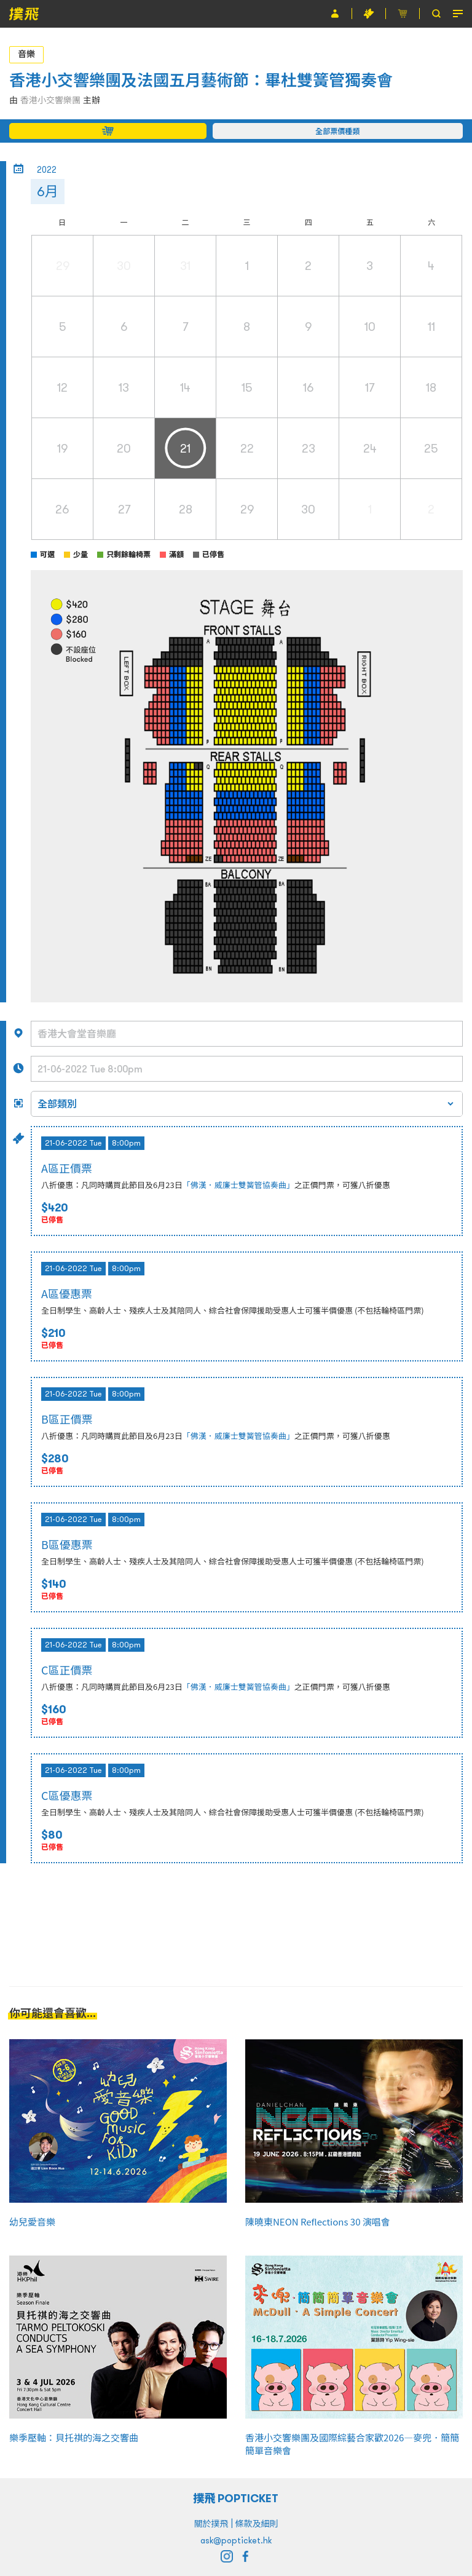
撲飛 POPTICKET (236, 2498)
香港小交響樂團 (50, 100)
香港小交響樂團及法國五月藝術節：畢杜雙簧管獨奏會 (201, 80)
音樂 (26, 54)
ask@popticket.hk (236, 2540)
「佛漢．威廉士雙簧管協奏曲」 (238, 1185)
